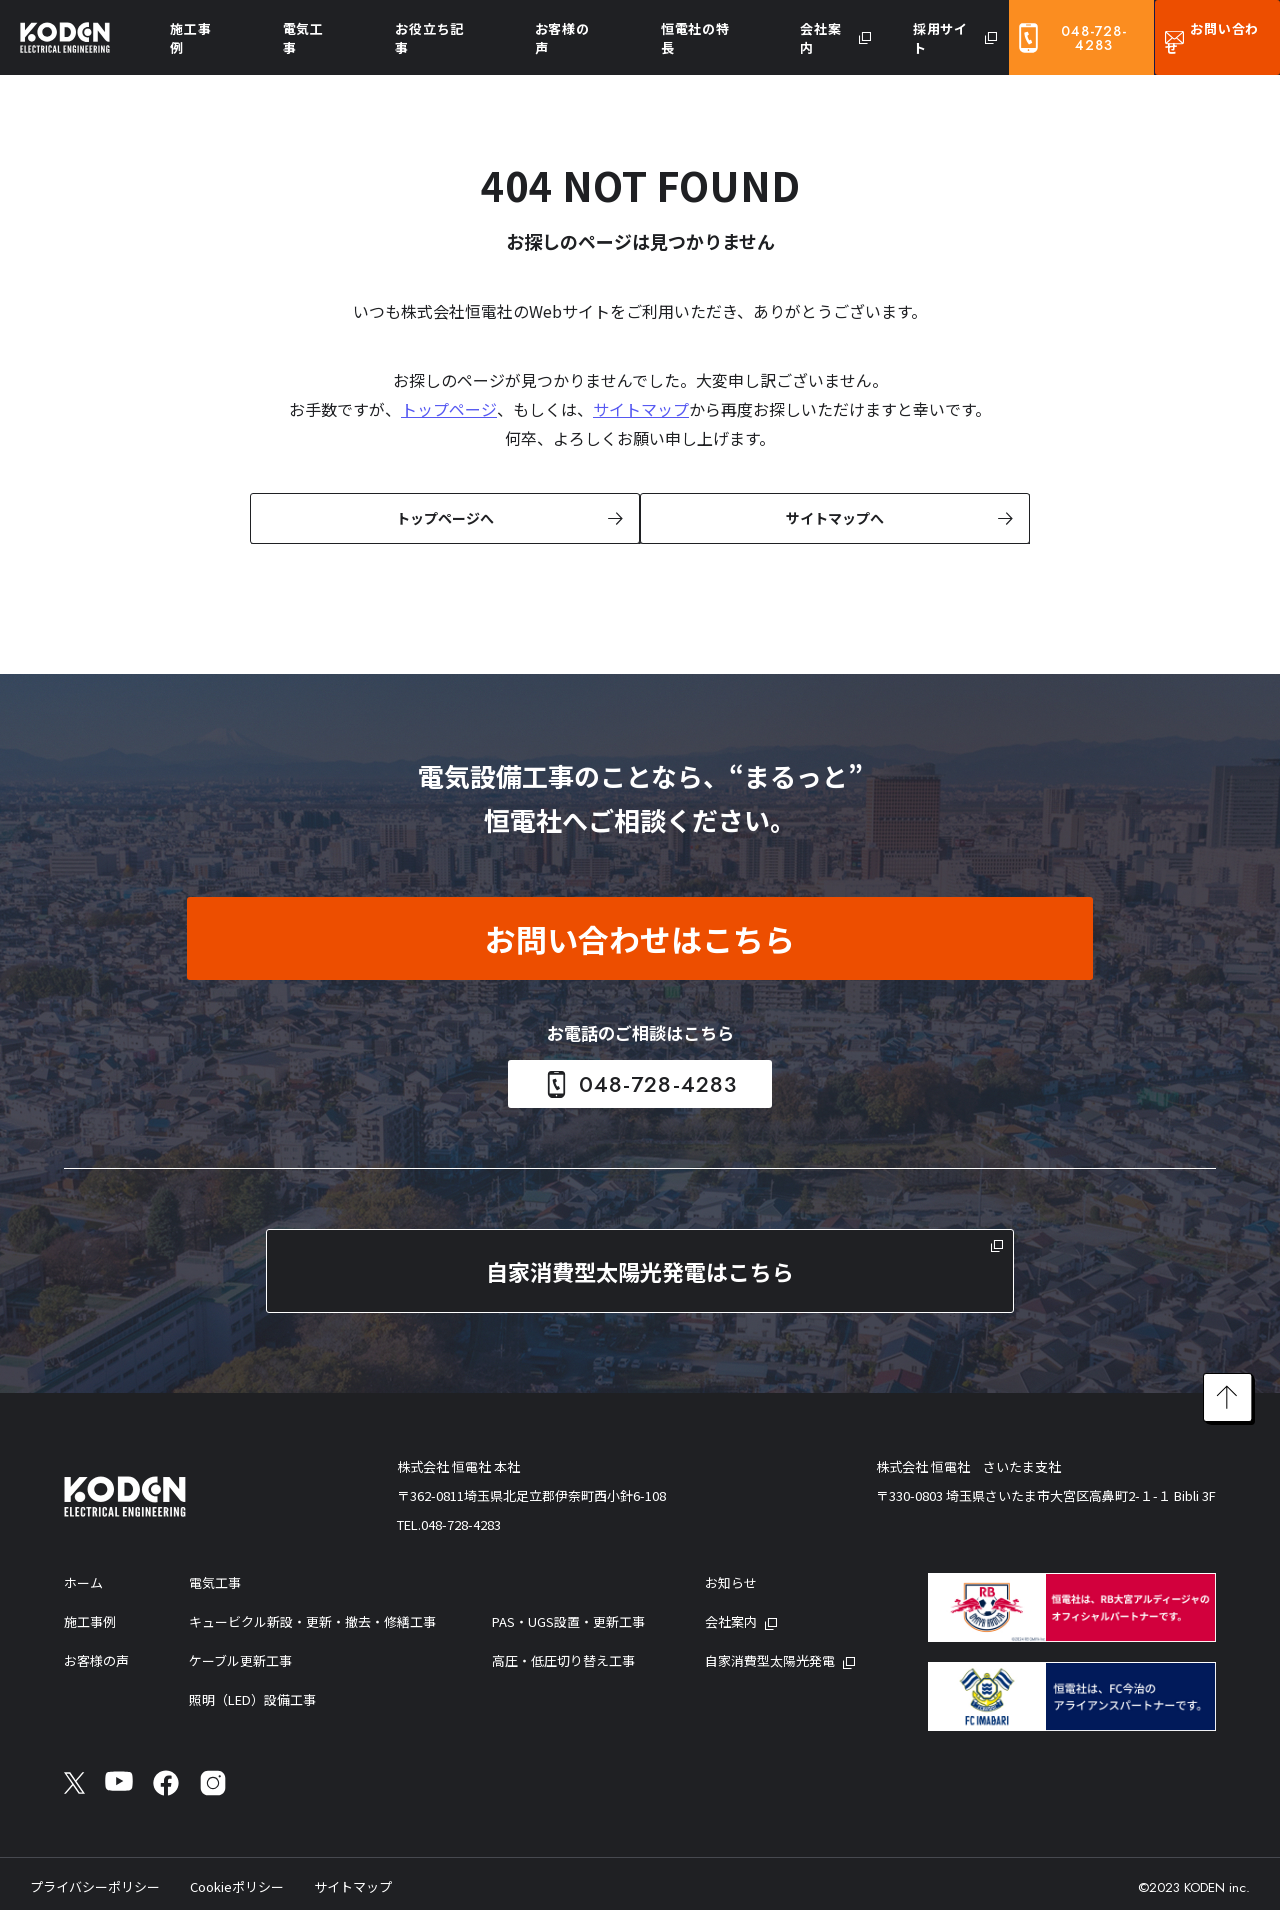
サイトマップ (641, 409)
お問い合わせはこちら (640, 936)
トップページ (449, 409)
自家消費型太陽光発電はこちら (640, 1269)
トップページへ (443, 517)
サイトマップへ (833, 517)
